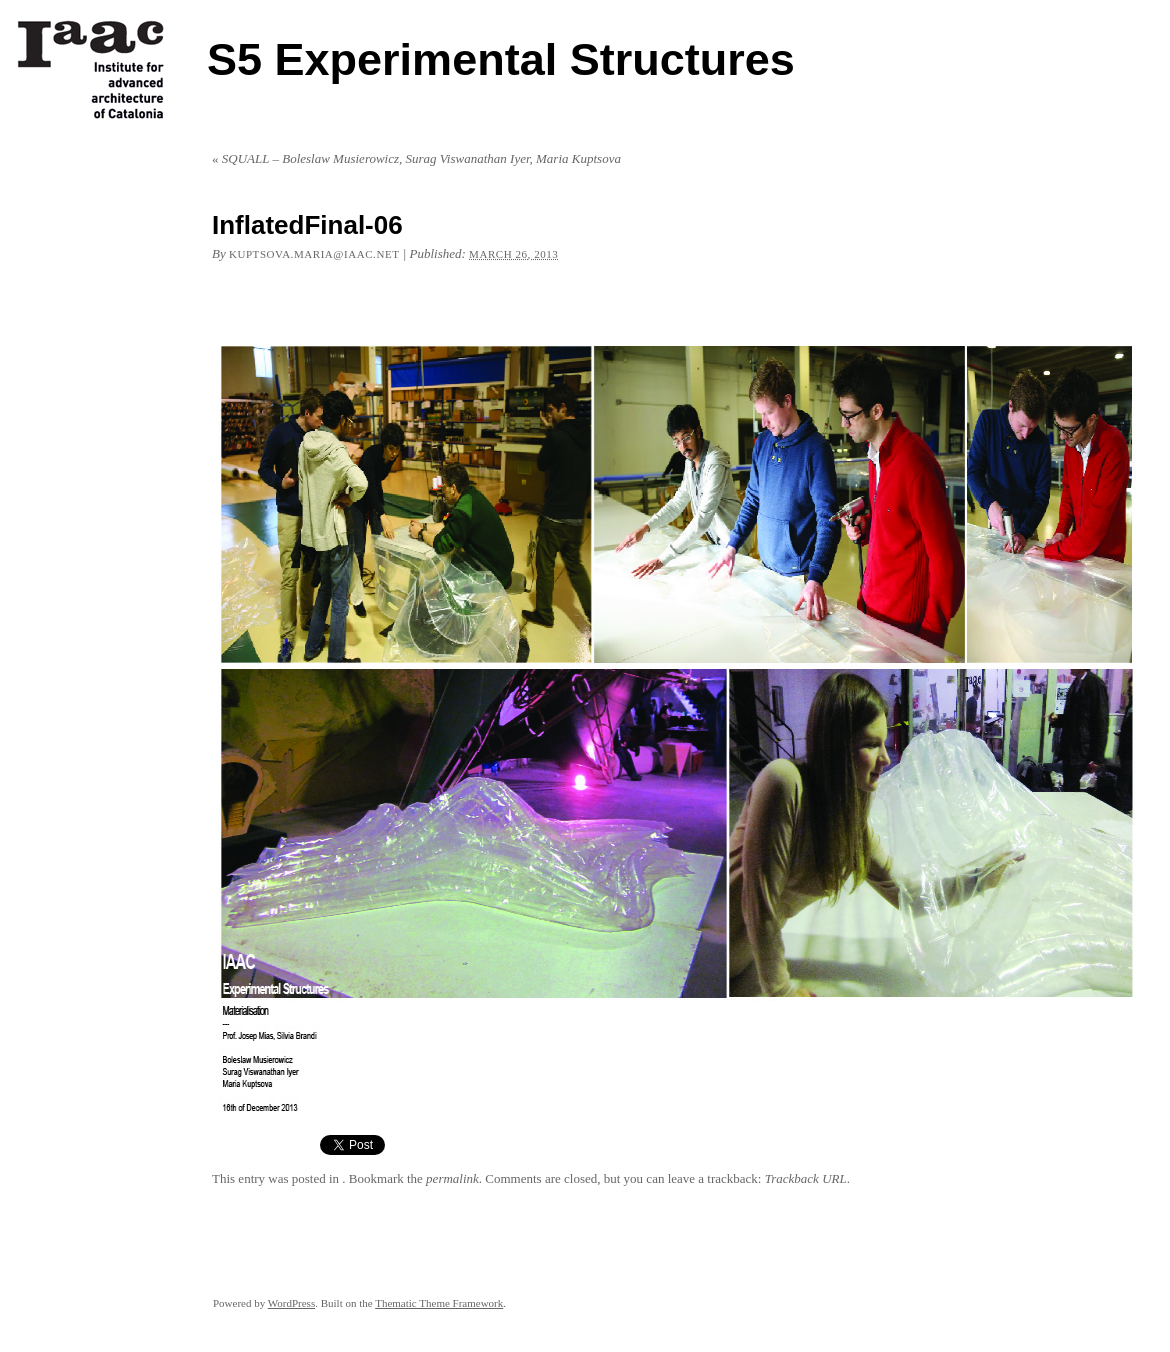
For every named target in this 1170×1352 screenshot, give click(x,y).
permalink (452, 1178)
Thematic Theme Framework (439, 1303)
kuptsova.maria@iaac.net (314, 254)
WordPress (291, 1303)
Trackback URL (806, 1178)
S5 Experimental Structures (501, 59)
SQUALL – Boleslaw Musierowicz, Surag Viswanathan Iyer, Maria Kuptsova (416, 158)
